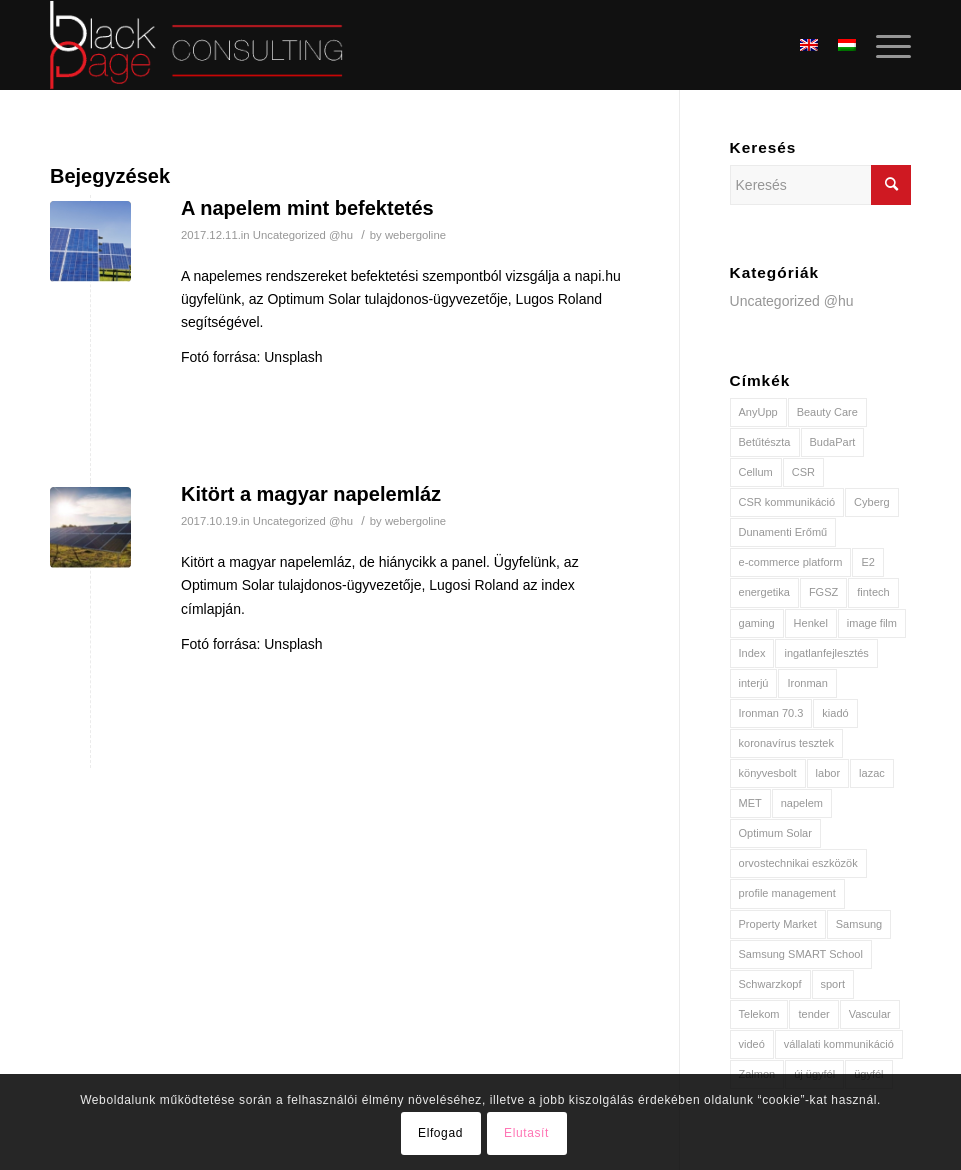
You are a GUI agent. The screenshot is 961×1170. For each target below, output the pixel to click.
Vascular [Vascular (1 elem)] (870, 1014)
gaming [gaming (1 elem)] (757, 623)
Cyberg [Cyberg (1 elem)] (871, 502)
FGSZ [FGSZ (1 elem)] (823, 592)
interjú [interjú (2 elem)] (754, 683)
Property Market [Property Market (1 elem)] (778, 924)
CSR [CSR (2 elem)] (803, 472)
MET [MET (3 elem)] (750, 803)
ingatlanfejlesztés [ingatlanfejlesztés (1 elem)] (826, 653)
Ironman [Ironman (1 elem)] (807, 683)
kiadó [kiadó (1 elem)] (835, 713)
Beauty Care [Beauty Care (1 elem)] (827, 412)
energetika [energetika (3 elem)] (764, 592)
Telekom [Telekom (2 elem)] (759, 1014)
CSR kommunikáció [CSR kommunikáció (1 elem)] (787, 502)
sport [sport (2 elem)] (833, 984)
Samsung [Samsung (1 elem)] (859, 924)
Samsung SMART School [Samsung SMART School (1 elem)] (801, 954)
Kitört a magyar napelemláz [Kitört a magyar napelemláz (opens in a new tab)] (311, 494)
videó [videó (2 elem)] (752, 1044)
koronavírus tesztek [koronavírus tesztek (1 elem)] (786, 743)
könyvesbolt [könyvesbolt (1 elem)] (768, 773)
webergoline (415, 235)
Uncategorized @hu (303, 235)
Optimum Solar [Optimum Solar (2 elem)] (775, 833)
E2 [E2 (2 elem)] (867, 562)
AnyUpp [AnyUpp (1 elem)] (758, 412)
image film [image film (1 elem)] (872, 623)
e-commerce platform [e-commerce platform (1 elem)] (791, 562)
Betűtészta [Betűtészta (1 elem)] (765, 442)
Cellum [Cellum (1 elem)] (756, 472)
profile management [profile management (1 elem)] (787, 893)
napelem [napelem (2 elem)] (802, 803)
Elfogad (440, 1133)
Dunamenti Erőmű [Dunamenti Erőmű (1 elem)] (783, 532)
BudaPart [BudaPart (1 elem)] (833, 442)
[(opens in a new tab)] (90, 241)
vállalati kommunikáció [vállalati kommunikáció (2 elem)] (839, 1044)
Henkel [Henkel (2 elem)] (811, 623)
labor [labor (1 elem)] (828, 773)
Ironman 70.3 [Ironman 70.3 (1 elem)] (771, 713)
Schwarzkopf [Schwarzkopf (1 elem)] (770, 984)
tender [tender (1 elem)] (813, 1014)
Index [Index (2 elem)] (752, 653)
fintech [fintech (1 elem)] (873, 592)
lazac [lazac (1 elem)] (872, 773)
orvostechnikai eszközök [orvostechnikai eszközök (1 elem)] (798, 863)
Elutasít (526, 1133)
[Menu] (883, 45)
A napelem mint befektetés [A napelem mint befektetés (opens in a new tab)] (307, 208)
